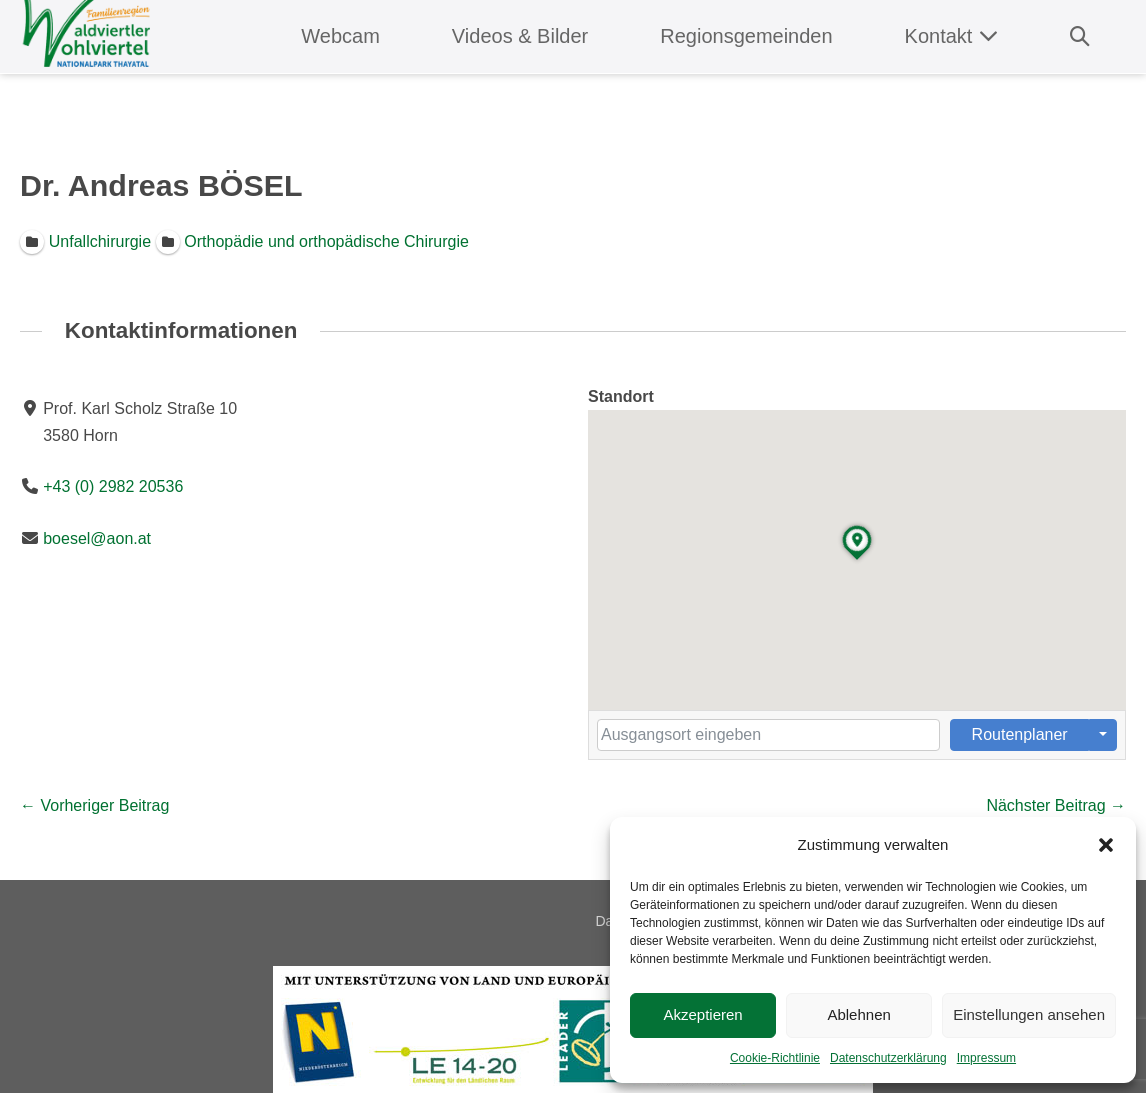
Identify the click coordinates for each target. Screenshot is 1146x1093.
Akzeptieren (702, 1014)
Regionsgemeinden (746, 36)
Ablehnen (858, 1014)
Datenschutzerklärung (888, 1058)
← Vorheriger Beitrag (94, 805)
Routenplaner (1020, 734)
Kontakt (951, 36)
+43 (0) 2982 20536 (113, 487)
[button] (1106, 845)
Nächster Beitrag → (1056, 805)
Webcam (340, 36)
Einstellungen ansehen (1029, 1014)
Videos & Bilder (520, 36)
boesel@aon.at (97, 538)
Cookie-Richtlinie (775, 1058)
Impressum (986, 1058)
